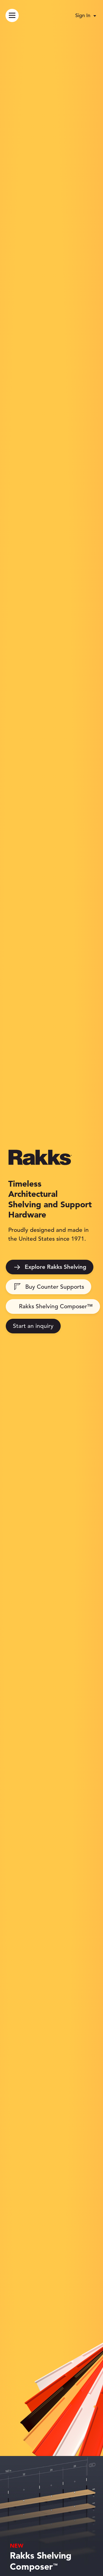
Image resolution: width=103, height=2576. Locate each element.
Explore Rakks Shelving (50, 1266)
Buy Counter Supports (49, 1286)
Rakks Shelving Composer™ (56, 1306)
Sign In (82, 15)
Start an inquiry (33, 1326)
